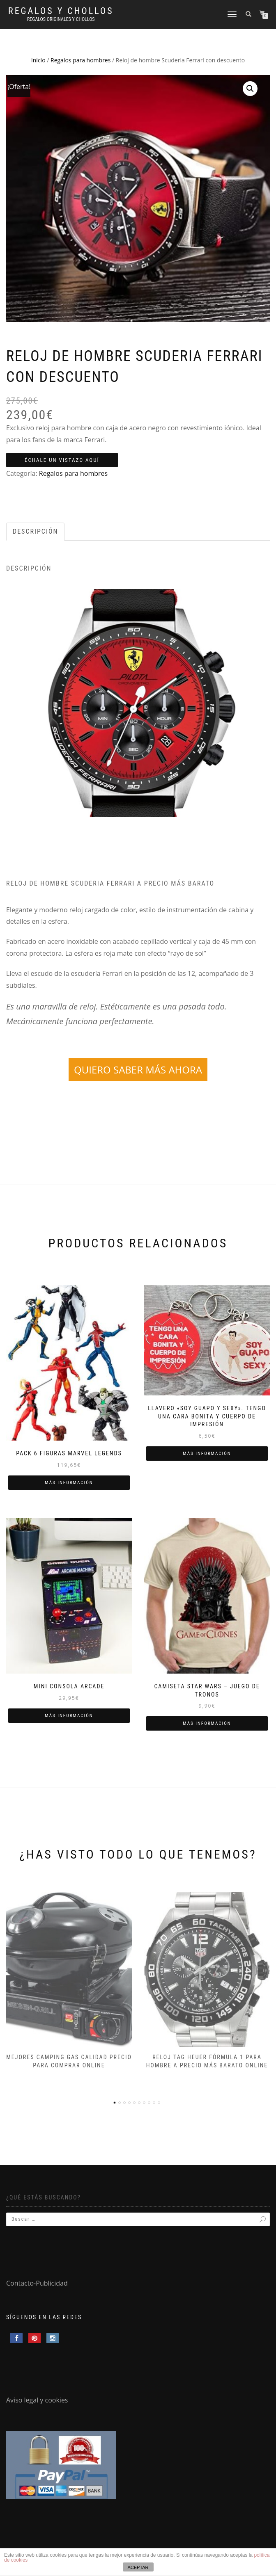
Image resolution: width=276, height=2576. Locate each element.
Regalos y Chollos (61, 11)
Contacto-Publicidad (37, 2283)
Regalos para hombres (80, 60)
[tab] (35, 532)
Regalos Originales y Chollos (61, 19)
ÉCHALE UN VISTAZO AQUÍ (62, 460)
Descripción (35, 531)
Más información (69, 1482)
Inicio (38, 60)
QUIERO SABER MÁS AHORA (138, 1069)
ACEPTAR (137, 2567)
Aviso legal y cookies (37, 2400)
